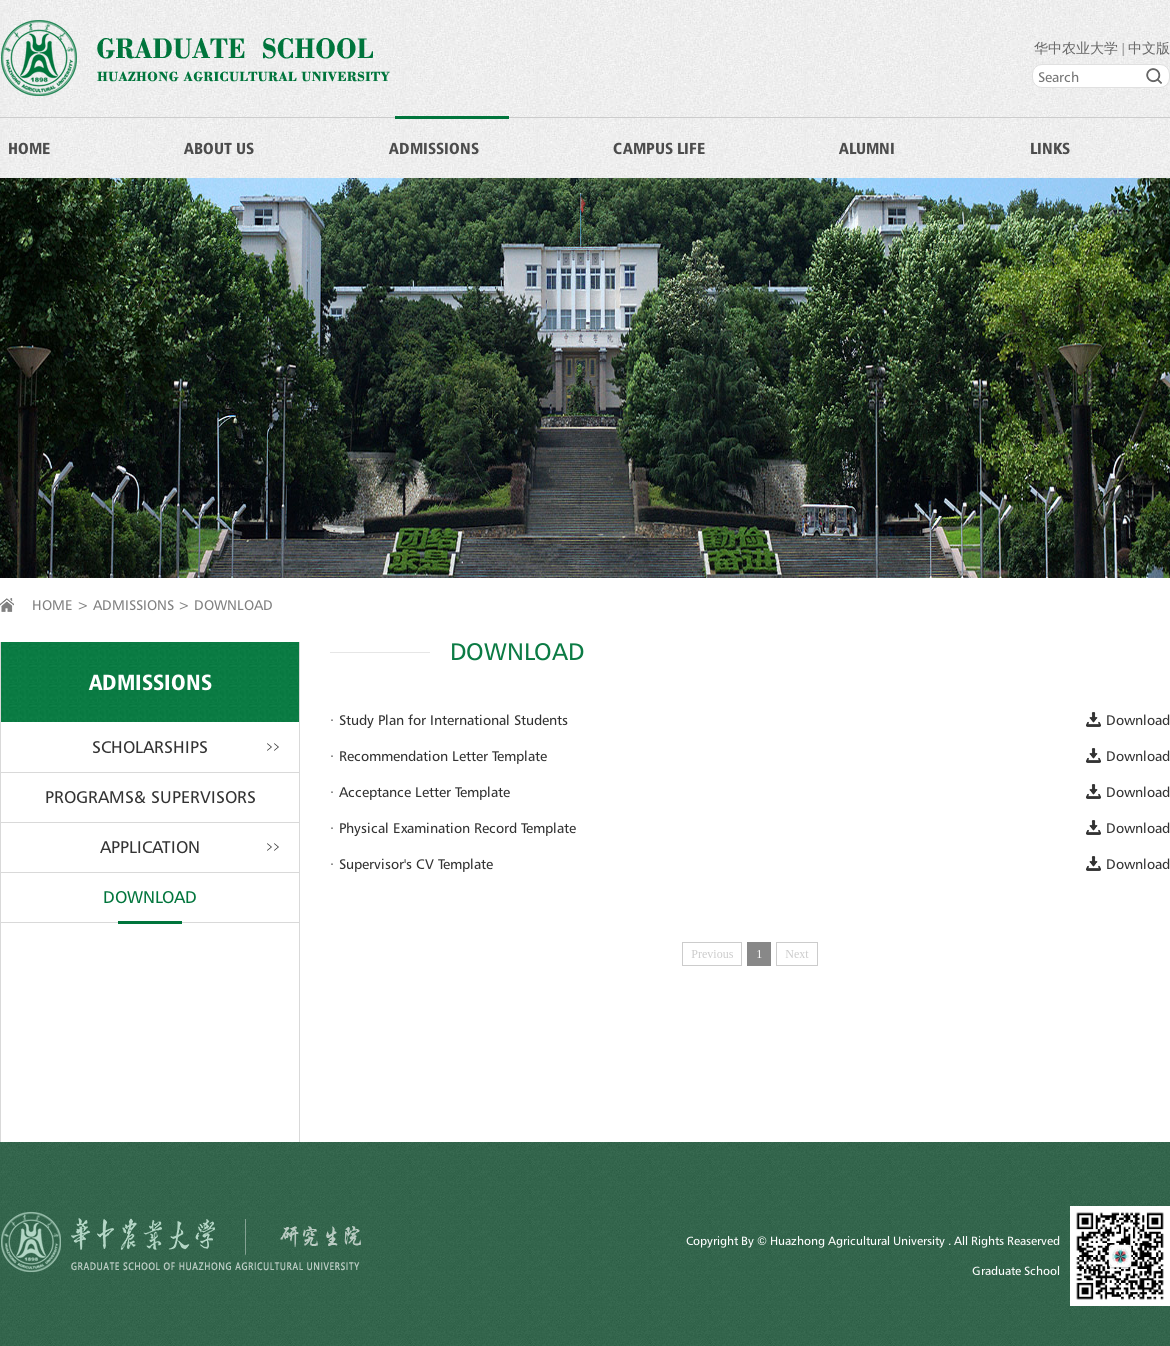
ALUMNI (867, 148)
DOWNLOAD (233, 604)
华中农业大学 (1076, 48)
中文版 (1149, 48)
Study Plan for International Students (453, 719)
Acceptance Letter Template (424, 791)
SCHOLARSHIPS (150, 747)
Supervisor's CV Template (416, 863)
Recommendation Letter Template (443, 755)
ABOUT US (219, 148)
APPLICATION (150, 847)
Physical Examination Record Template (457, 827)
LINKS (1050, 148)
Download (1138, 719)
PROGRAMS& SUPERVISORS (150, 797)
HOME (29, 148)
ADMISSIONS (434, 148)
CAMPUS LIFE (659, 148)
